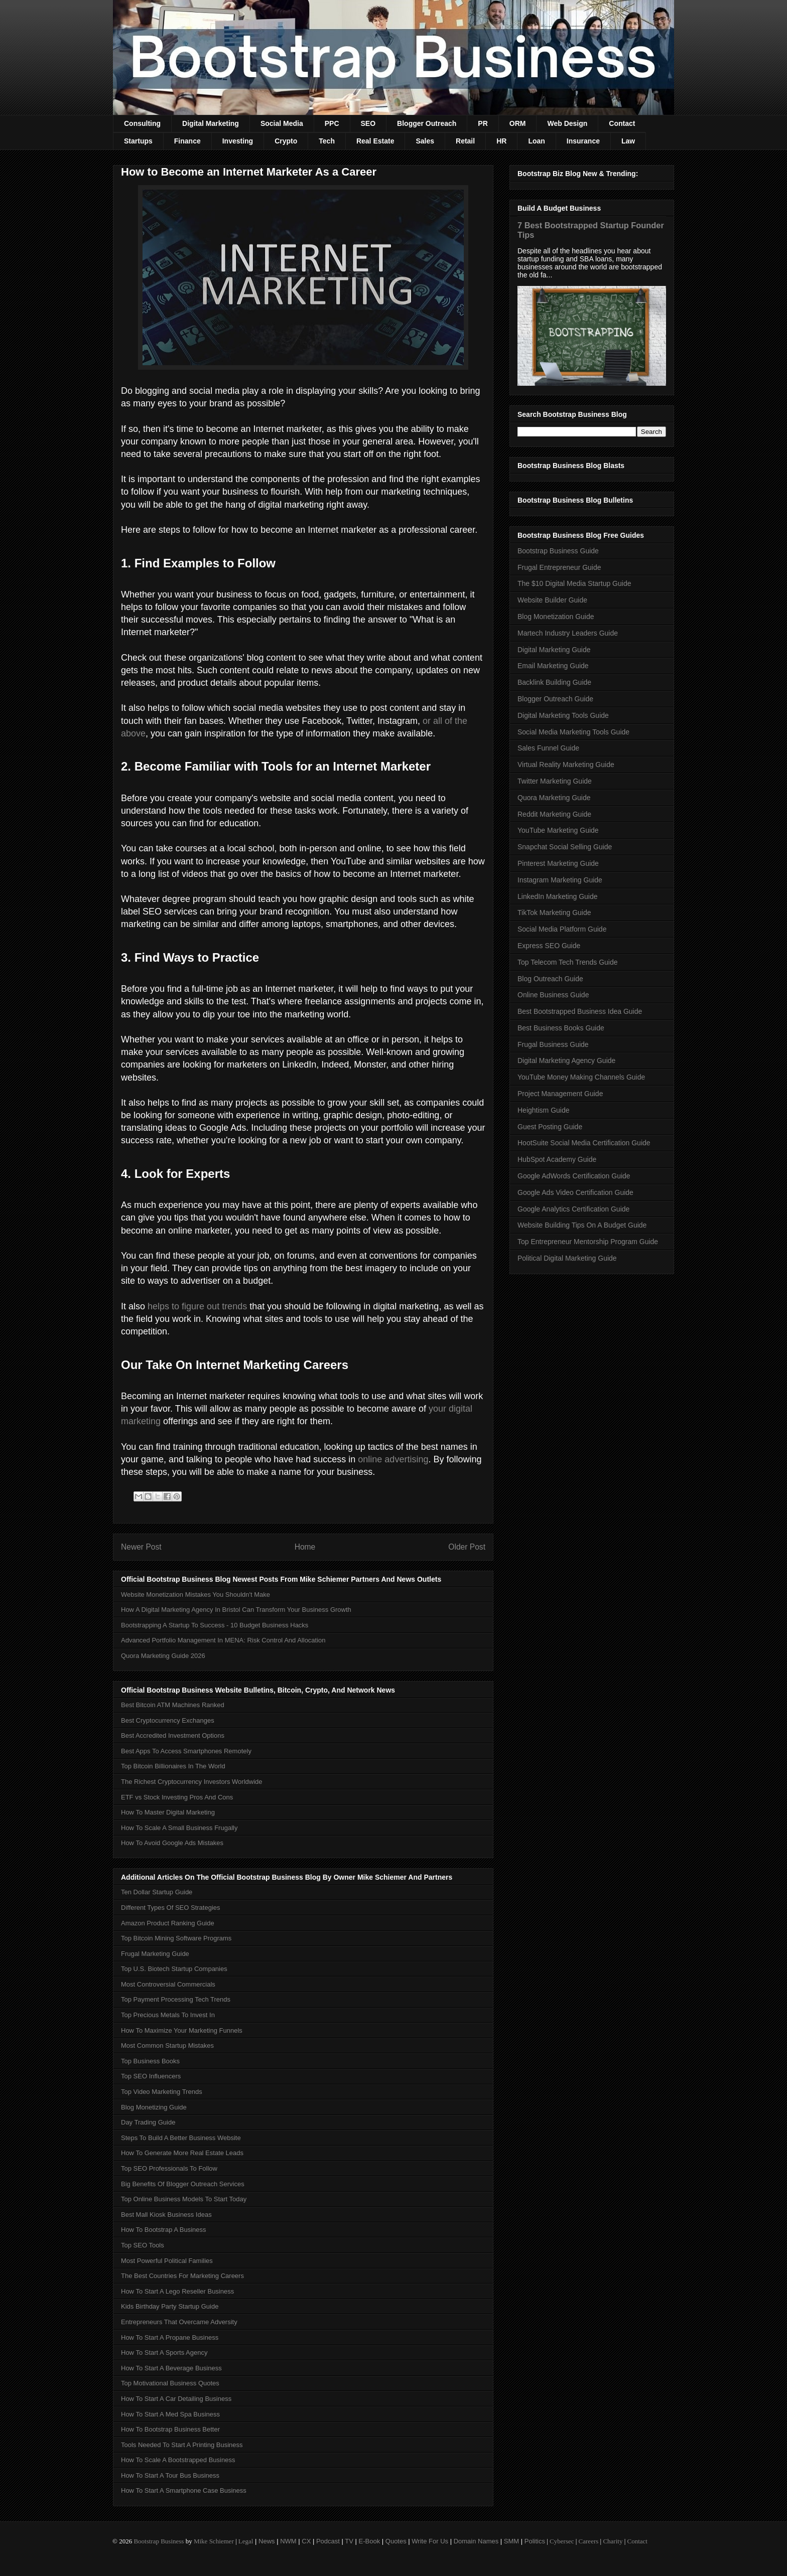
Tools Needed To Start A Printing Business (182, 2445)
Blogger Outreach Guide (555, 699)
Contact (622, 123)
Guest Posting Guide (549, 1127)
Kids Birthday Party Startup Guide (169, 2306)
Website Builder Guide (552, 600)
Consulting (142, 123)
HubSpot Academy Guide (556, 1159)
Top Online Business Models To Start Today (183, 2199)
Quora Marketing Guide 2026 (163, 1655)
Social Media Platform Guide (561, 929)
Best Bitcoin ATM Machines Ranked (172, 1705)
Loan (536, 141)
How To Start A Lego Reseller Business (177, 2291)
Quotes (396, 2541)
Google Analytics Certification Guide (573, 1209)
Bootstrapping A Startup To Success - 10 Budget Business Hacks (214, 1625)
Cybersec (562, 2541)
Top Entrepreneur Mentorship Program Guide (587, 1242)
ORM (517, 123)
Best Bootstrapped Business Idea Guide (579, 1011)
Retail (465, 141)
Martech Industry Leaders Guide (567, 633)
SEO (368, 123)
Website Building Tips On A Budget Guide (581, 1225)
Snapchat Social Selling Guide (564, 847)
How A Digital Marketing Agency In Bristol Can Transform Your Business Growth (236, 1609)
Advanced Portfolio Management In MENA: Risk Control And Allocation (223, 1640)
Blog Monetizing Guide (154, 2107)
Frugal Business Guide (553, 1044)
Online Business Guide (553, 995)
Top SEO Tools (142, 2245)
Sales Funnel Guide (548, 748)
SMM (511, 2541)
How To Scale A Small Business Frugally (179, 1828)
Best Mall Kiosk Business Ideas (166, 2214)
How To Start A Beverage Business (171, 2368)
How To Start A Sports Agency (164, 2352)
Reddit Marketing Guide (554, 814)
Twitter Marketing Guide (554, 781)
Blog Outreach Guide (550, 979)
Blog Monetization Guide (555, 617)
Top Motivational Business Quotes (170, 2383)
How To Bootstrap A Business (163, 2229)
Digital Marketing (210, 123)
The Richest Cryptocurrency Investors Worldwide (192, 1781)
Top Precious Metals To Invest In (168, 2015)
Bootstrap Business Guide (558, 551)
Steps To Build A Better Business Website (181, 2138)
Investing (237, 141)
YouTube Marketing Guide (558, 830)
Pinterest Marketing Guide (558, 863)
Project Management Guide (560, 1094)
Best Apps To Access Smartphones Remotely (186, 1751)
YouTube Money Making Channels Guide (581, 1077)
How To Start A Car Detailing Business (176, 2398)
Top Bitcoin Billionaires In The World (173, 1766)
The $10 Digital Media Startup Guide (574, 583)
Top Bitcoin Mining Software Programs (176, 1938)
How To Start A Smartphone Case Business (183, 2490)
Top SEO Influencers (151, 2076)
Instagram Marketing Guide (559, 880)
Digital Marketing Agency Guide (566, 1060)
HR (501, 141)
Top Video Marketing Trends (161, 2091)
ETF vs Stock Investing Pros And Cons (177, 1797)
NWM (288, 2541)
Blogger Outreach (426, 123)
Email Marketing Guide (553, 666)
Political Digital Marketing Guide (567, 1258)
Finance (187, 141)
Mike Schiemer (214, 2541)
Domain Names (476, 2541)
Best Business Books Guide (560, 1028)
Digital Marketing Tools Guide (563, 715)
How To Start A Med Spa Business (170, 2414)
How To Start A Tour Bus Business (170, 2475)
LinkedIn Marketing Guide (557, 896)
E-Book (369, 2541)
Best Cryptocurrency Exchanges (167, 1720)
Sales (425, 141)
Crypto (286, 141)
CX (306, 2541)
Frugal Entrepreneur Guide (559, 567)
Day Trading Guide (148, 2122)
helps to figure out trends (197, 1306)
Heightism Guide (543, 1110)
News (266, 2541)
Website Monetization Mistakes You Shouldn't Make (195, 1594)
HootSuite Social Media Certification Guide (583, 1143)
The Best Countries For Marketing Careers (182, 2276)
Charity (612, 2541)
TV (349, 2541)
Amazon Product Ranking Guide (167, 1923)
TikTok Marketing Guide (554, 912)
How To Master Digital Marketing (168, 1812)
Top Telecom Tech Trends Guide (567, 962)
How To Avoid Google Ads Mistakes (172, 1843)
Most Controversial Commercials (168, 1984)
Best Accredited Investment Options (172, 1735)
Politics (534, 2541)
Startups (138, 141)
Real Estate (375, 141)
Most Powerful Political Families (167, 2260)
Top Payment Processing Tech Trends (175, 1999)
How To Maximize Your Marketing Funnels (181, 2030)
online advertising (393, 1459)
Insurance (583, 141)
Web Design (567, 123)
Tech (327, 141)
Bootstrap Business (159, 2541)
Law (628, 141)
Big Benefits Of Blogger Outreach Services (182, 2184)
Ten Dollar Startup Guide (156, 1892)
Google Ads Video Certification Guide (575, 1192)
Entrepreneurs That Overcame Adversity (179, 2322)
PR (482, 123)
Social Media (281, 123)
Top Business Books (150, 2061)
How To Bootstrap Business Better (170, 2429)
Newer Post (141, 1547)
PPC (332, 123)
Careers (589, 2541)
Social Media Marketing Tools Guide (573, 732)
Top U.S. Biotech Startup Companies (174, 1969)
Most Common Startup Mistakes (167, 2045)
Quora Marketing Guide (554, 798)
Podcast (328, 2541)
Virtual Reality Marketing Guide (565, 765)
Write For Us (430, 2541)
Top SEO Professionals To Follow (169, 2168)
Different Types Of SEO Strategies (170, 1907)
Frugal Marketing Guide (155, 1953)
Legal (245, 2541)
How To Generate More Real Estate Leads (182, 2153)
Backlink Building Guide (554, 682)
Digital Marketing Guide (554, 650)
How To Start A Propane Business (169, 2337)
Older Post (466, 1547)
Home (305, 1547)
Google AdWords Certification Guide (573, 1176)
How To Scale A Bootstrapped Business (178, 2460)
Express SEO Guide (548, 946)
